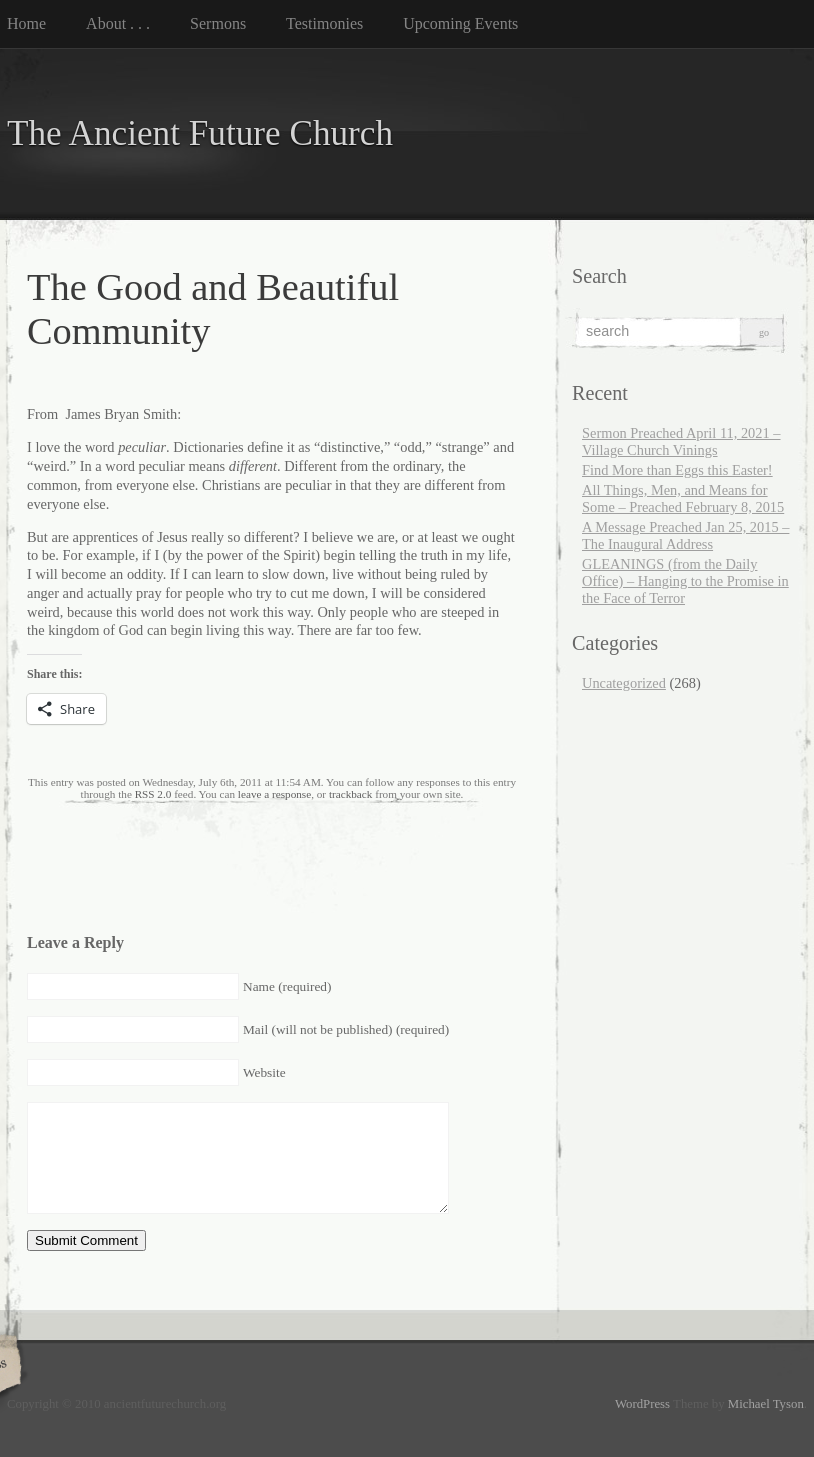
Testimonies (324, 23)
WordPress (642, 1404)
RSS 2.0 (153, 794)
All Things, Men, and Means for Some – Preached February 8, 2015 (683, 498)
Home (26, 23)
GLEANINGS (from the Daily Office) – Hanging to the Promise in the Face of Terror (685, 581)
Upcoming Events (460, 23)
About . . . (118, 23)
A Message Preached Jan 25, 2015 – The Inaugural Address (685, 535)
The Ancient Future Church (200, 133)
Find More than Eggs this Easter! (677, 470)
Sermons (218, 23)
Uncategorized (624, 683)
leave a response (274, 794)
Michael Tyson (766, 1404)
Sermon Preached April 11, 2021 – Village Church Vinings (681, 441)
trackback (350, 794)
